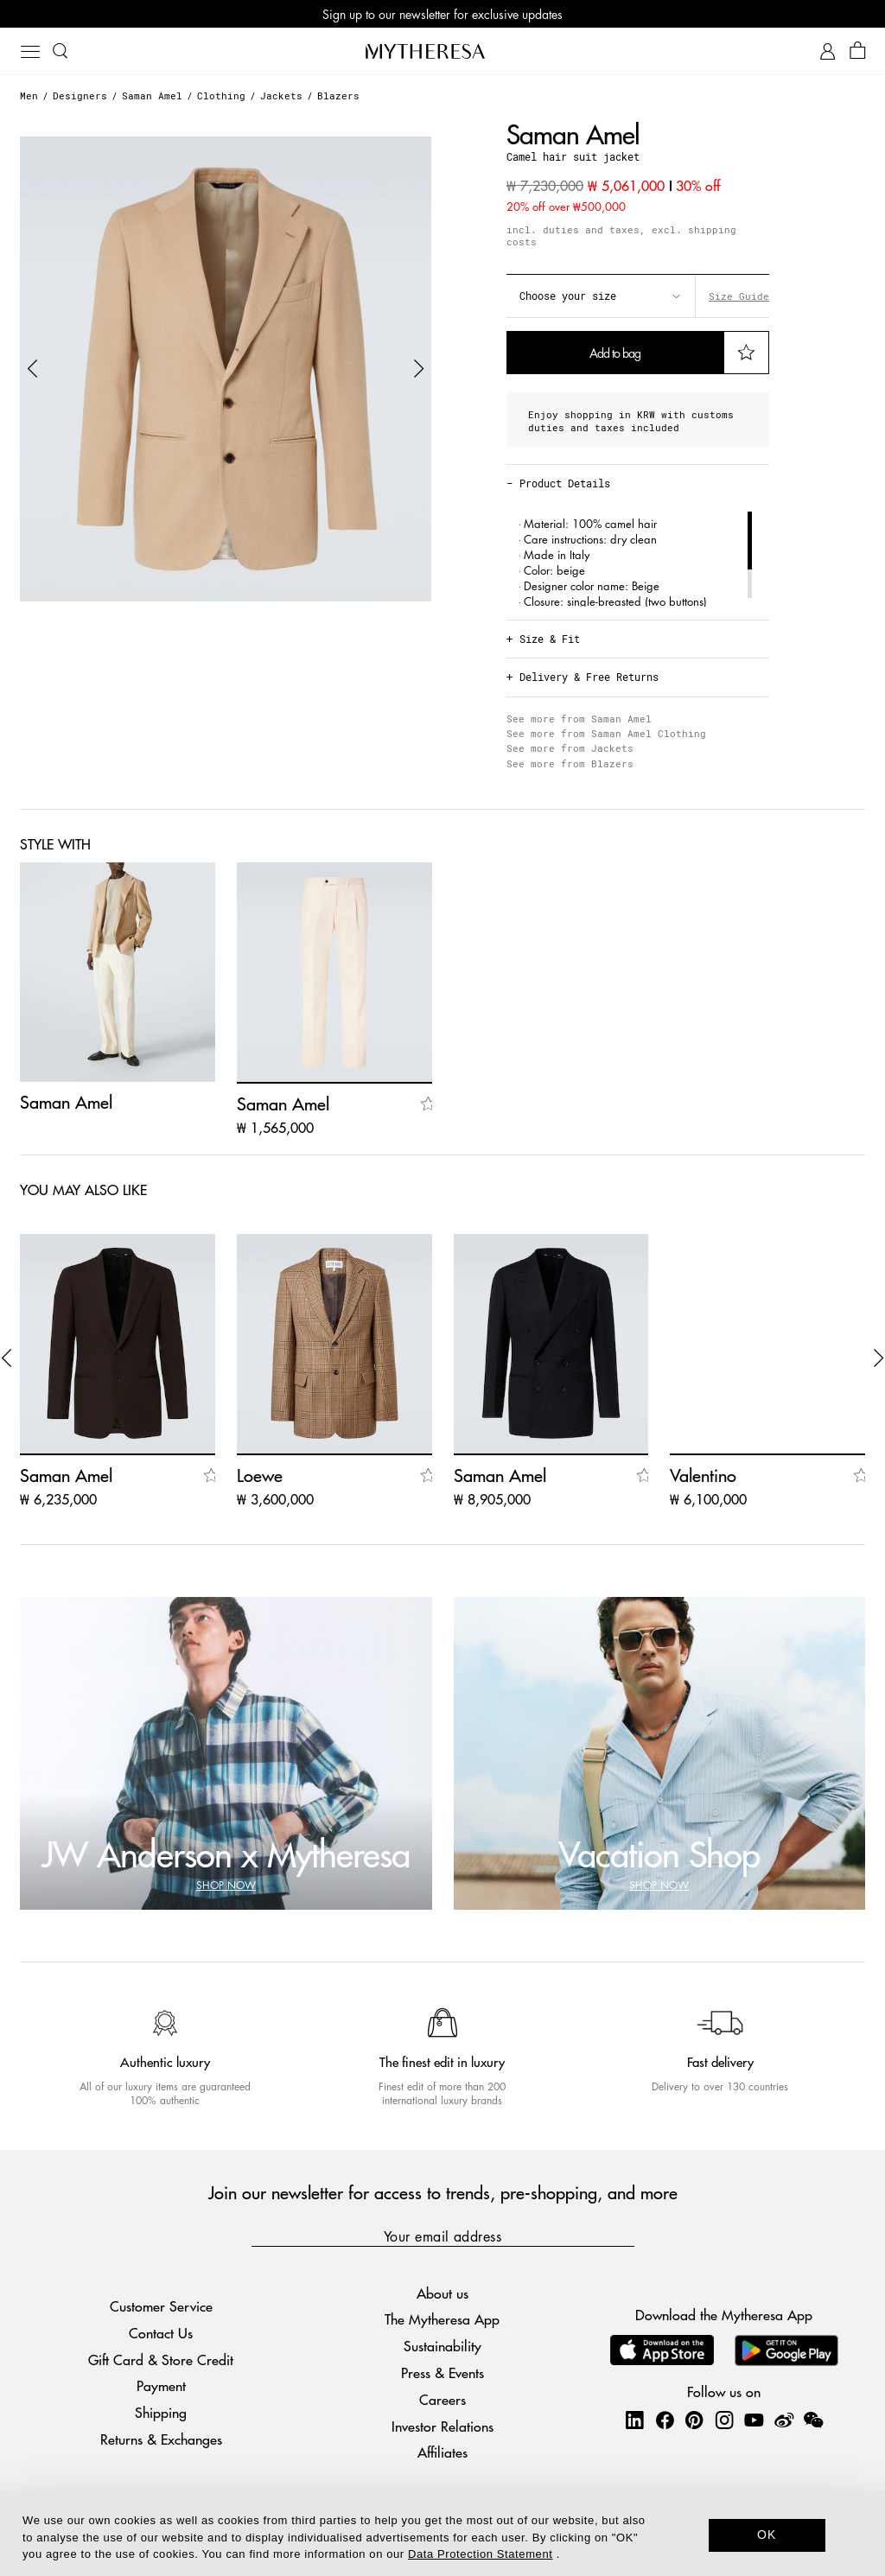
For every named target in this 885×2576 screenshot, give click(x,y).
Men (29, 95)
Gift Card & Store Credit (160, 2359)
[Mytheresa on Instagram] (724, 2419)
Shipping (161, 2412)
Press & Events (442, 2372)
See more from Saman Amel (579, 718)
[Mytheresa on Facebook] (664, 2419)
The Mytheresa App (442, 2319)
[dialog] (442, 2533)
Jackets (281, 95)
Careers (442, 2399)
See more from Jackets (570, 747)
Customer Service (161, 2306)
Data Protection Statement (480, 2553)
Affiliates (442, 2452)
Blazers (338, 95)
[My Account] (827, 51)
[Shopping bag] (858, 51)
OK (767, 2534)
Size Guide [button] (739, 296)
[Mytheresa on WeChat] (813, 2419)
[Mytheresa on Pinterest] (694, 2419)
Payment (161, 2385)
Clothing (221, 95)
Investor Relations (442, 2426)
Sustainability (442, 2346)
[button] (33, 369)
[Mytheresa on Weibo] (784, 2419)
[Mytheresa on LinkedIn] (634, 2419)
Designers (80, 95)
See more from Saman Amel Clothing (606, 733)
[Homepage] (442, 51)
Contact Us (161, 2333)
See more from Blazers (570, 763)
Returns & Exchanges (161, 2439)
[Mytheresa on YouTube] (753, 2419)
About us (442, 2293)
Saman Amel (152, 95)
